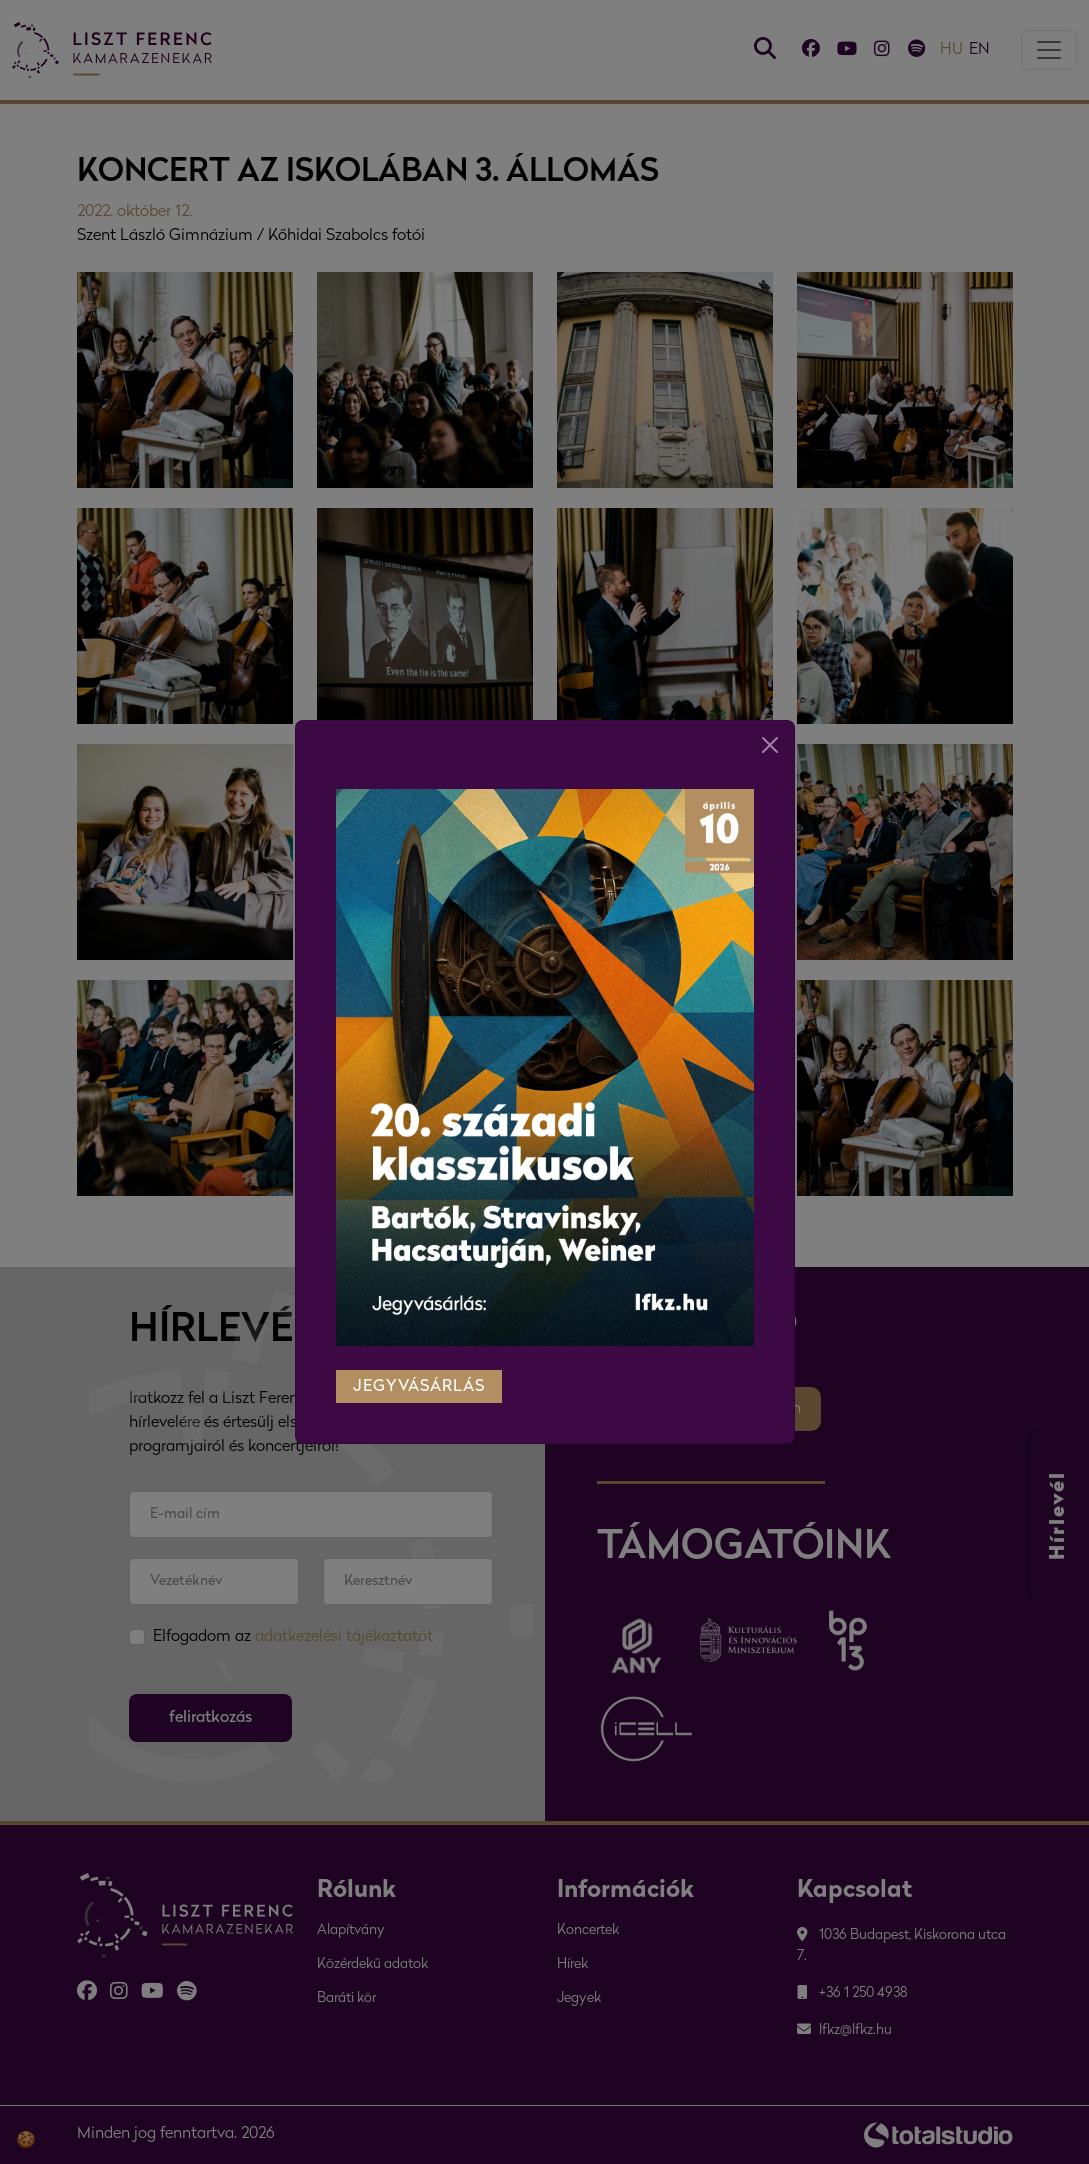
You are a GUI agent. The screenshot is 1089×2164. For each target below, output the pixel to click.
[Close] (770, 743)
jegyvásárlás (419, 1385)
